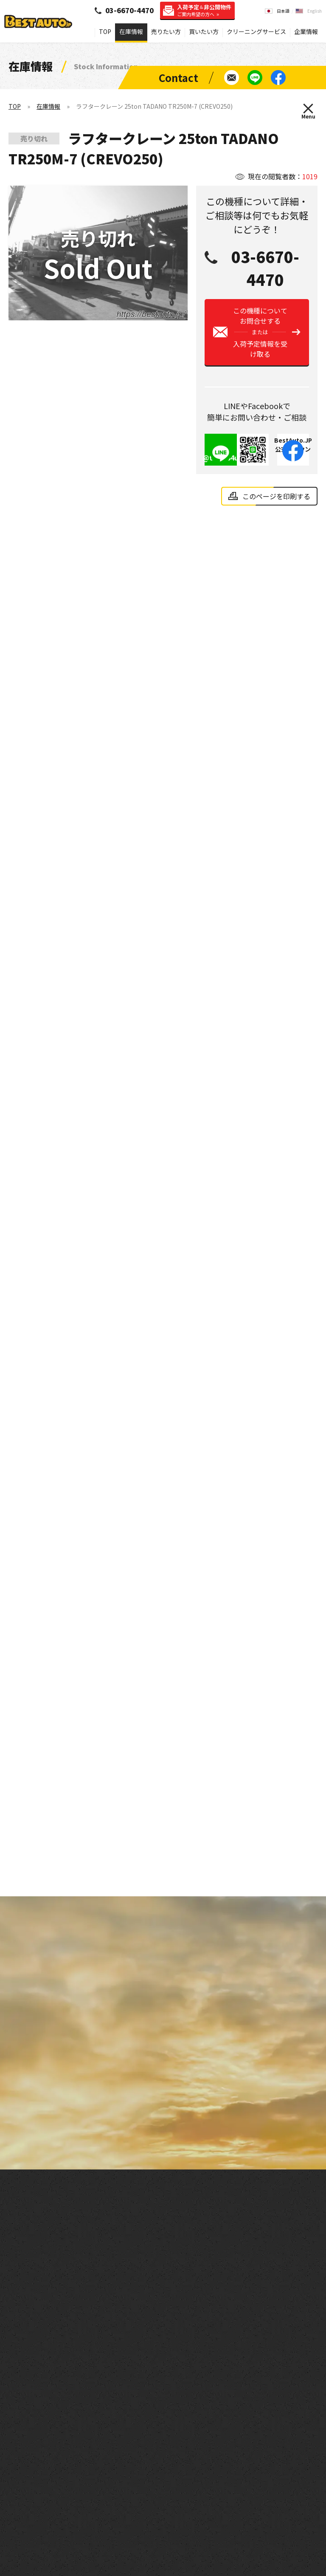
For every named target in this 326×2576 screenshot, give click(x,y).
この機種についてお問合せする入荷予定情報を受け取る (260, 340)
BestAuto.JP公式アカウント (293, 456)
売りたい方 (166, 31)
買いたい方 (204, 31)
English (314, 11)
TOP (105, 31)
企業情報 (306, 31)
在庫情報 (131, 31)
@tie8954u (220, 465)
